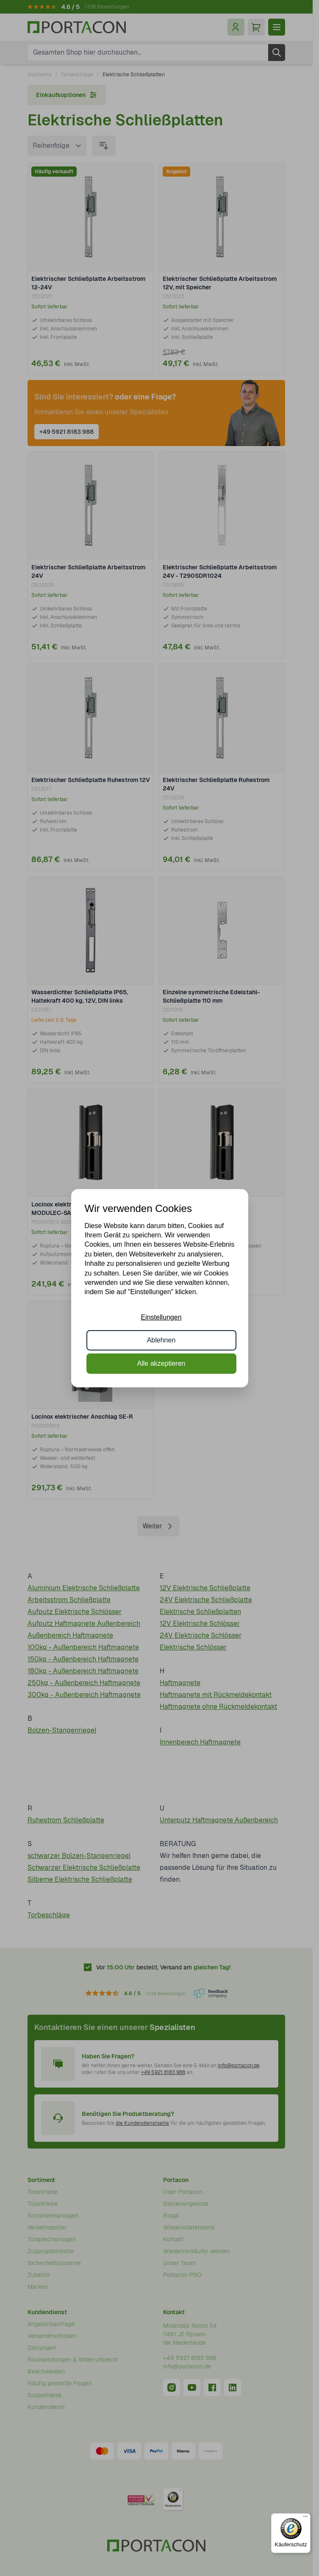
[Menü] (305, 2518)
